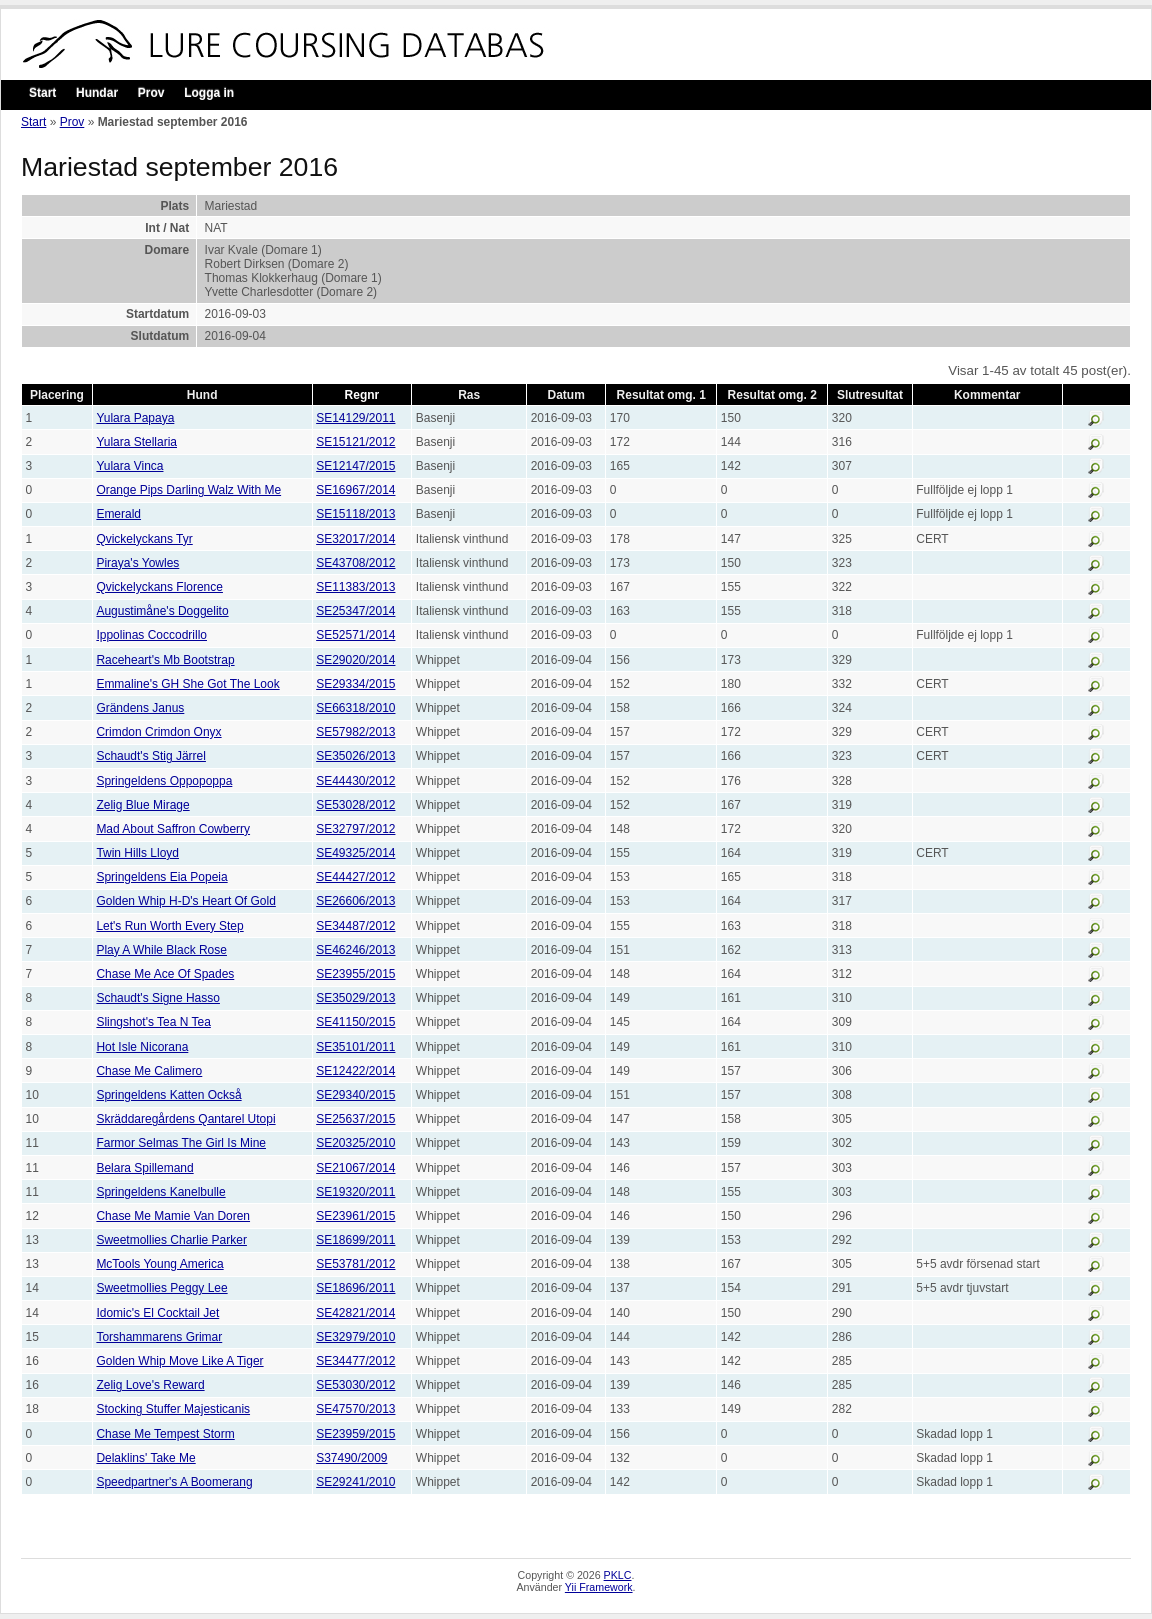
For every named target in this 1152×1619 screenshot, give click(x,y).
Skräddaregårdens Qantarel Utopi (185, 1119)
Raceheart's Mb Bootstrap (165, 660)
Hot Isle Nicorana (142, 1047)
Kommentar (987, 395)
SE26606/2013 (355, 901)
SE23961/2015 (355, 1216)
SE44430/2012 (355, 781)
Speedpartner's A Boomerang (174, 1482)
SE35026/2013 (355, 756)
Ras (469, 395)
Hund (202, 395)
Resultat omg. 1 (661, 395)
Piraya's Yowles (137, 563)
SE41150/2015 (355, 1022)
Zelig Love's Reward (150, 1385)
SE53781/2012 (355, 1264)
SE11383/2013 (355, 587)
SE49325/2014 (355, 853)
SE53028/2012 (355, 805)
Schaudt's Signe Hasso (158, 998)
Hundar (97, 93)
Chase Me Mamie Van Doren (173, 1216)
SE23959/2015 (355, 1434)
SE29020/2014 (355, 660)
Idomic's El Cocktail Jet (157, 1313)
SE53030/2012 (355, 1385)
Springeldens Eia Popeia (161, 877)
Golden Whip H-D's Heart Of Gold (185, 901)
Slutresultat (870, 395)
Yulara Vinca (129, 466)
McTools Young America (159, 1264)
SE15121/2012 (355, 442)
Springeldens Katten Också (168, 1095)
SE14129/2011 (355, 418)
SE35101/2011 (355, 1047)
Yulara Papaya (135, 418)
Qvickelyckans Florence (159, 587)
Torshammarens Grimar (159, 1337)
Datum (566, 395)
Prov (151, 93)
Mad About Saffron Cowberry (173, 829)
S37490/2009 (351, 1458)
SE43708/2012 (355, 563)
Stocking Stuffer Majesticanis (173, 1409)
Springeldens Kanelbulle (160, 1192)
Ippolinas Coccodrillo (151, 635)
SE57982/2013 (355, 732)
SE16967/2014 (355, 490)
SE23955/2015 (355, 974)
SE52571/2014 (355, 635)
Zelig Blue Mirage (142, 805)
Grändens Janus (140, 708)
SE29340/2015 (355, 1095)
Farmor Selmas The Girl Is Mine (181, 1143)
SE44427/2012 (355, 877)
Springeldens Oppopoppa (164, 781)
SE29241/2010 (355, 1482)
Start (42, 93)
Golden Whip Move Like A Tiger (179, 1361)
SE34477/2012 (355, 1361)
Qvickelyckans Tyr (144, 539)
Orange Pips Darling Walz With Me (188, 490)
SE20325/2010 (355, 1143)
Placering (57, 395)
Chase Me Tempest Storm (165, 1434)
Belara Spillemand (144, 1168)
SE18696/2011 (355, 1288)
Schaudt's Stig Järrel (151, 756)
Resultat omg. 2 (772, 395)
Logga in (209, 93)
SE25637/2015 (355, 1119)
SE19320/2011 (355, 1192)
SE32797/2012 (355, 829)
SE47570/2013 (355, 1409)
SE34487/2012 (355, 926)
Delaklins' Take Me (145, 1458)
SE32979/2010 (355, 1337)
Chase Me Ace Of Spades (165, 974)
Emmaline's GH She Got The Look (187, 684)
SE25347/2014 (355, 611)
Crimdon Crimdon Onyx (158, 732)
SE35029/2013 (355, 998)
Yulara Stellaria (136, 442)
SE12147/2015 (355, 466)
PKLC (618, 1575)
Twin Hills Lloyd (137, 853)
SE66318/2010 (355, 708)
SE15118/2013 (355, 514)
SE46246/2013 (355, 950)
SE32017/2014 (355, 539)
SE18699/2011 (355, 1240)
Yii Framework (599, 1587)
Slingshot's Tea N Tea (153, 1022)
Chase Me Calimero (149, 1071)
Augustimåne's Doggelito (162, 611)
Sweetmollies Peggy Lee (161, 1288)
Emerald (118, 514)
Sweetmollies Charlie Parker (171, 1240)
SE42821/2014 (355, 1313)
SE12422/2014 (355, 1071)
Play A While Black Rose (161, 950)
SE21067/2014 (355, 1168)
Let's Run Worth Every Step (169, 926)
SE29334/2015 (355, 684)
